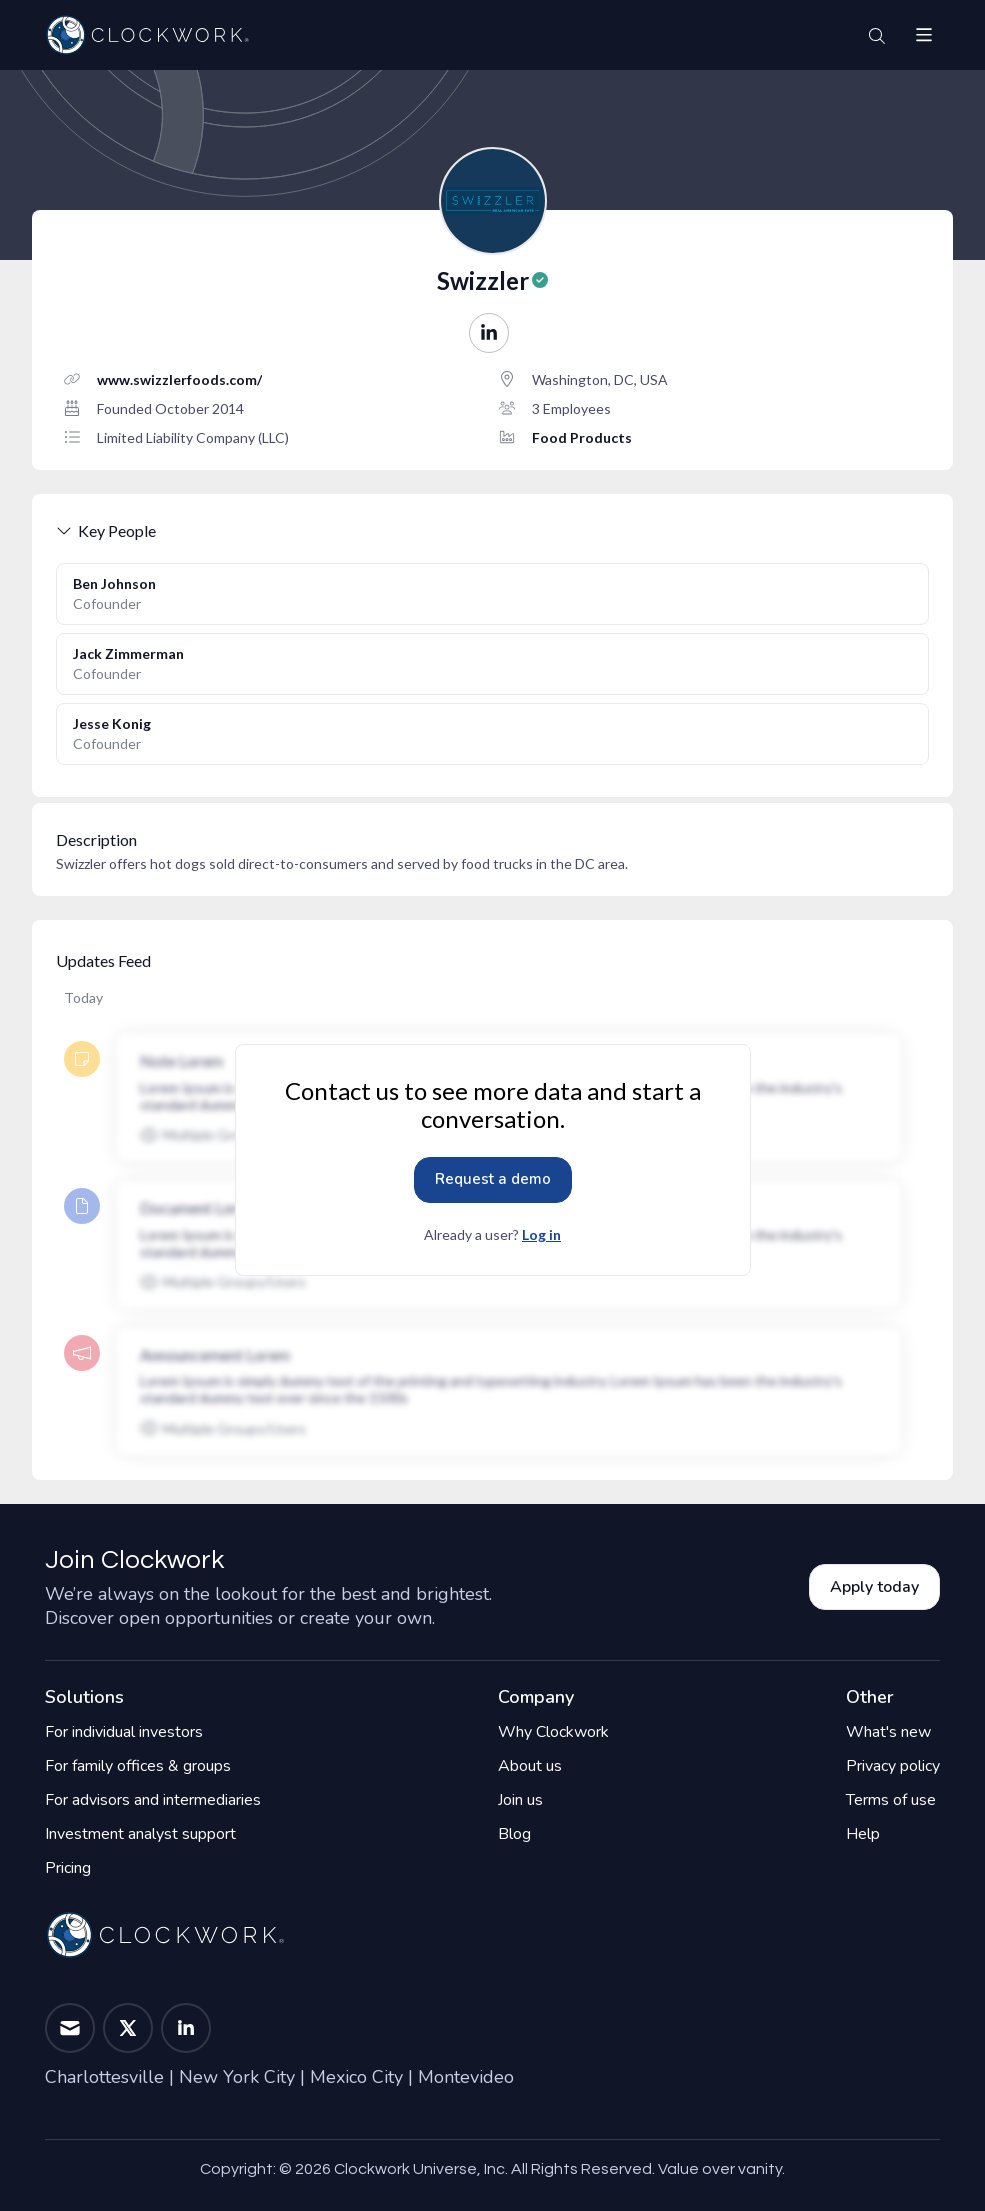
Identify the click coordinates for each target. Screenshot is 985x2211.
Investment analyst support (140, 1834)
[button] (924, 35)
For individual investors (124, 1732)
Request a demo (493, 1179)
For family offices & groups (138, 1766)
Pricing (68, 1868)
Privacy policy (893, 1766)
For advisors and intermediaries (153, 1800)
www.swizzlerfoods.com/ (179, 379)
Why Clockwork (553, 1732)
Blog (514, 1834)
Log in (541, 1234)
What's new (888, 1732)
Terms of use (891, 1800)
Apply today (874, 1587)
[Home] (147, 35)
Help (863, 1834)
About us (530, 1766)
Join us (520, 1800)
